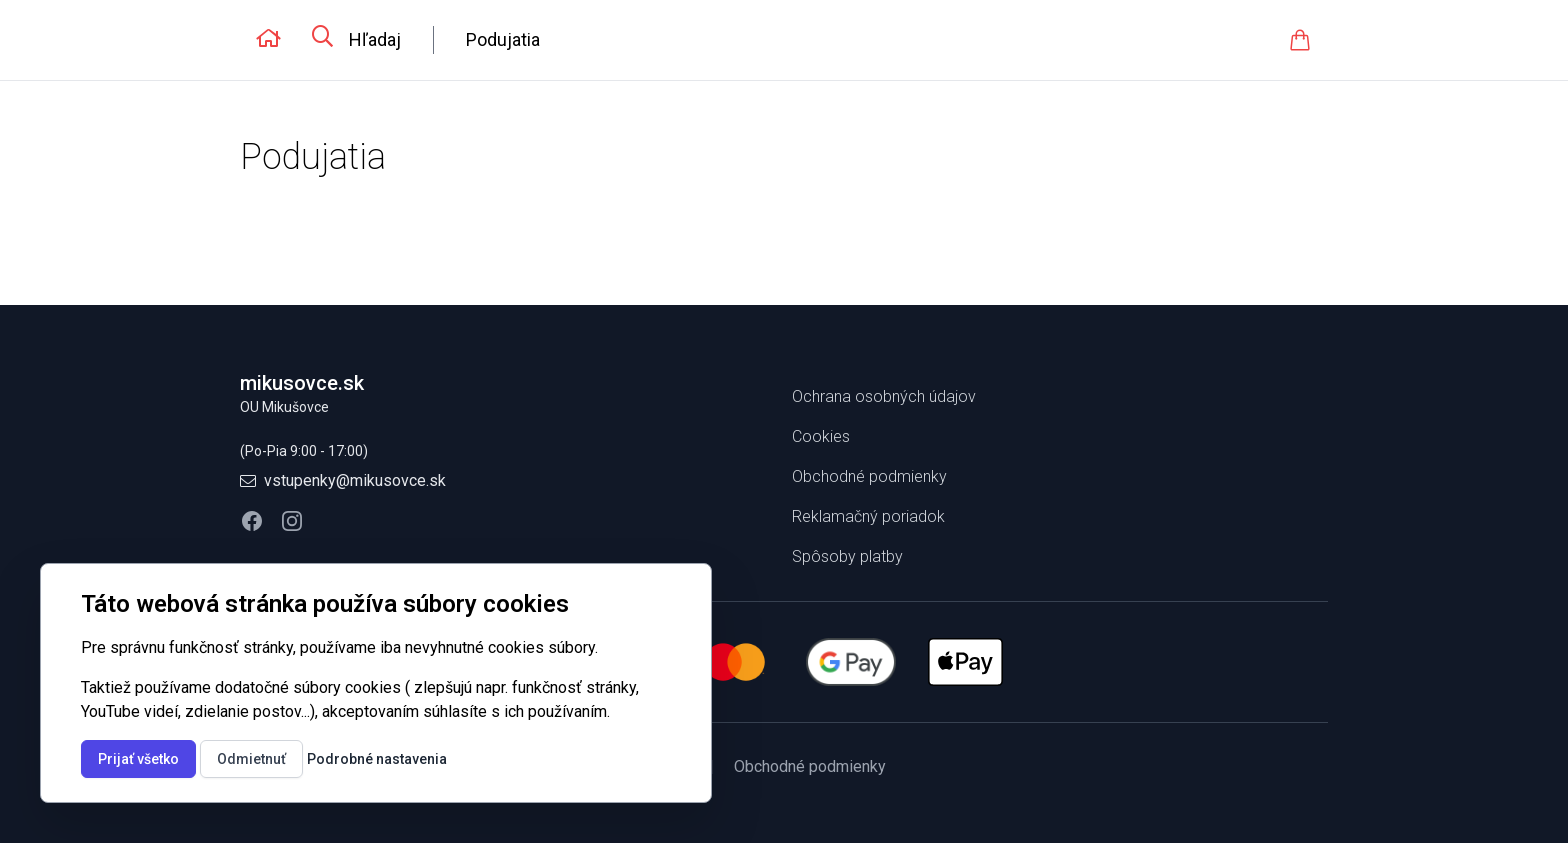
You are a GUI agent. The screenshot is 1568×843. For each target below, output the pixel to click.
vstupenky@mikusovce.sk (355, 480)
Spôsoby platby (847, 556)
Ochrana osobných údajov (884, 396)
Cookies (821, 436)
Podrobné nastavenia (377, 759)
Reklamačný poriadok (868, 516)
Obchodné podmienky (869, 476)
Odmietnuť (251, 759)
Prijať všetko (138, 759)
